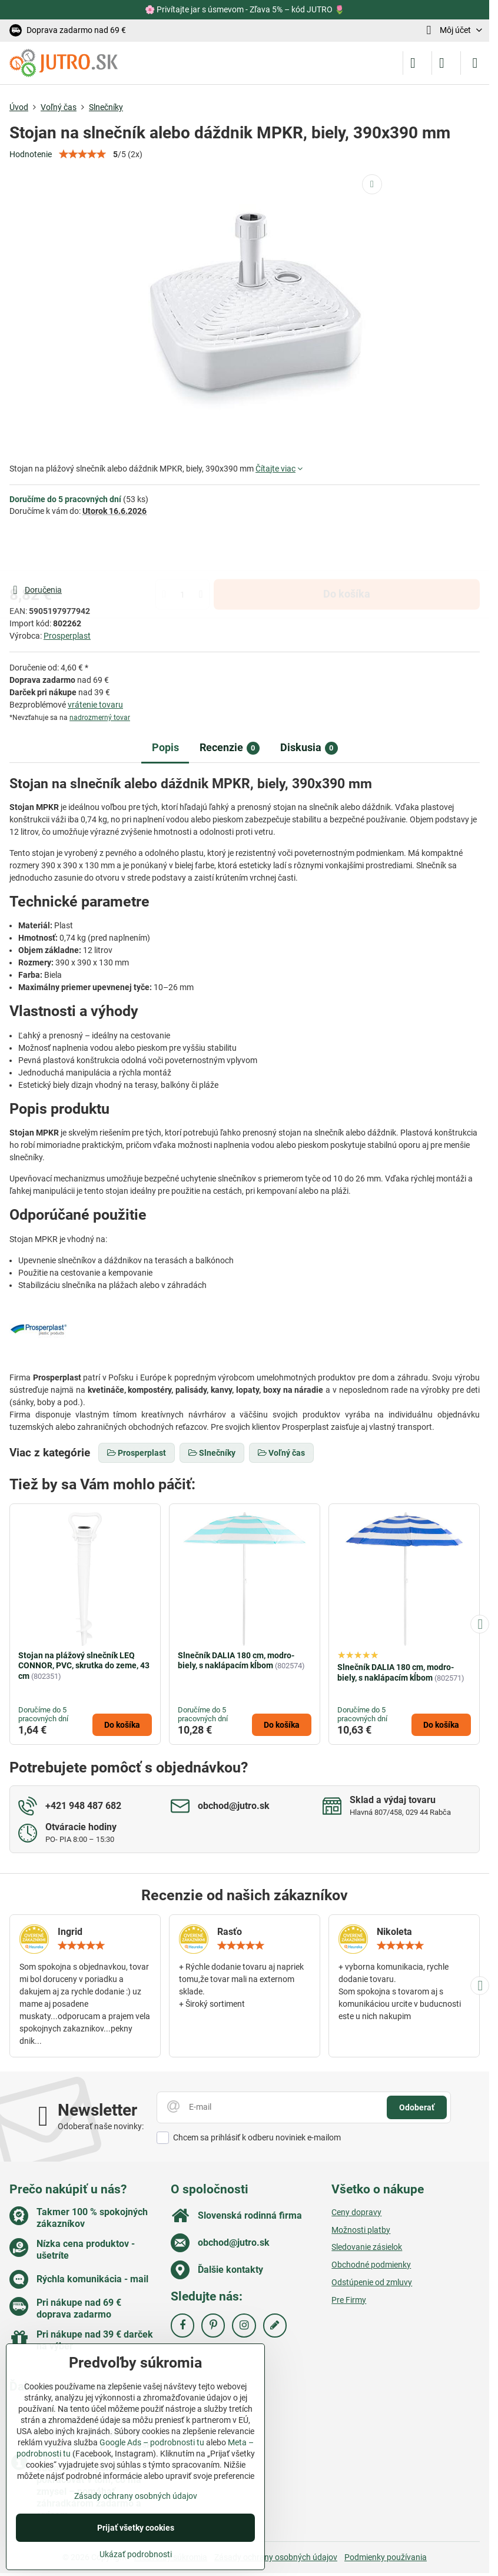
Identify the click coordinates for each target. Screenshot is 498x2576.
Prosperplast (67, 635)
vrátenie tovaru (95, 704)
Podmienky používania (385, 2557)
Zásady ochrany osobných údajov (275, 2557)
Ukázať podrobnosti (135, 2554)
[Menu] (475, 63)
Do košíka (346, 550)
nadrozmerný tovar (99, 717)
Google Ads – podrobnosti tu (151, 2442)
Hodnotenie (30, 154)
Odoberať (416, 2107)
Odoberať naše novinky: (101, 2126)
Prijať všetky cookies (135, 2527)
